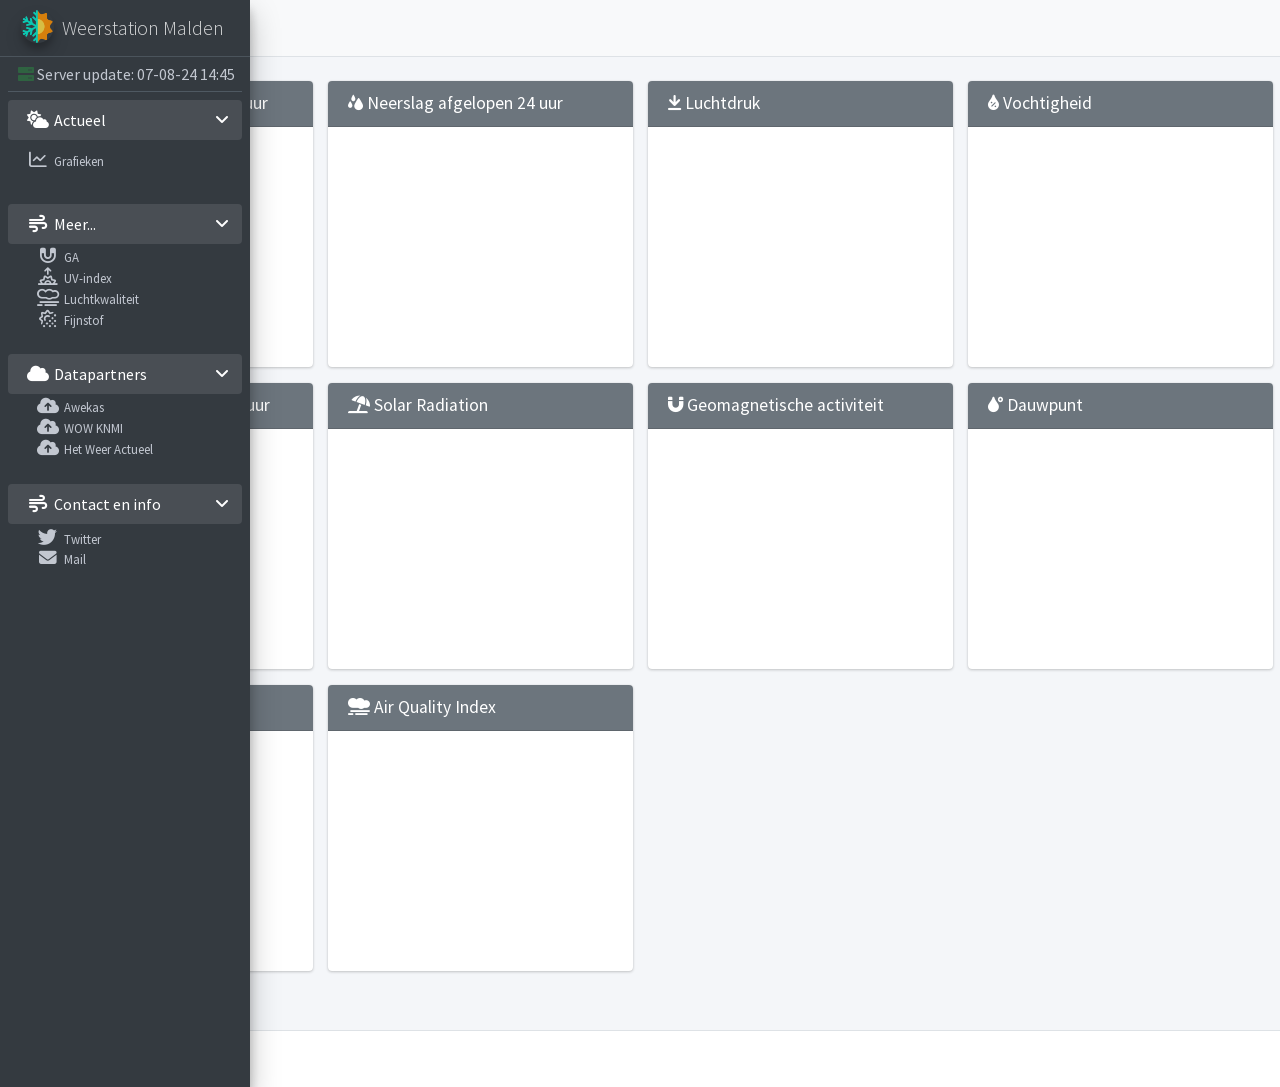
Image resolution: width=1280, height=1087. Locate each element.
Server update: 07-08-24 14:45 (136, 74)
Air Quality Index (622, 749)
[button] (281, 28)
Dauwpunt (1107, 426)
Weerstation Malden (399, 1059)
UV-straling (344, 749)
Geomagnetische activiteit (865, 436)
